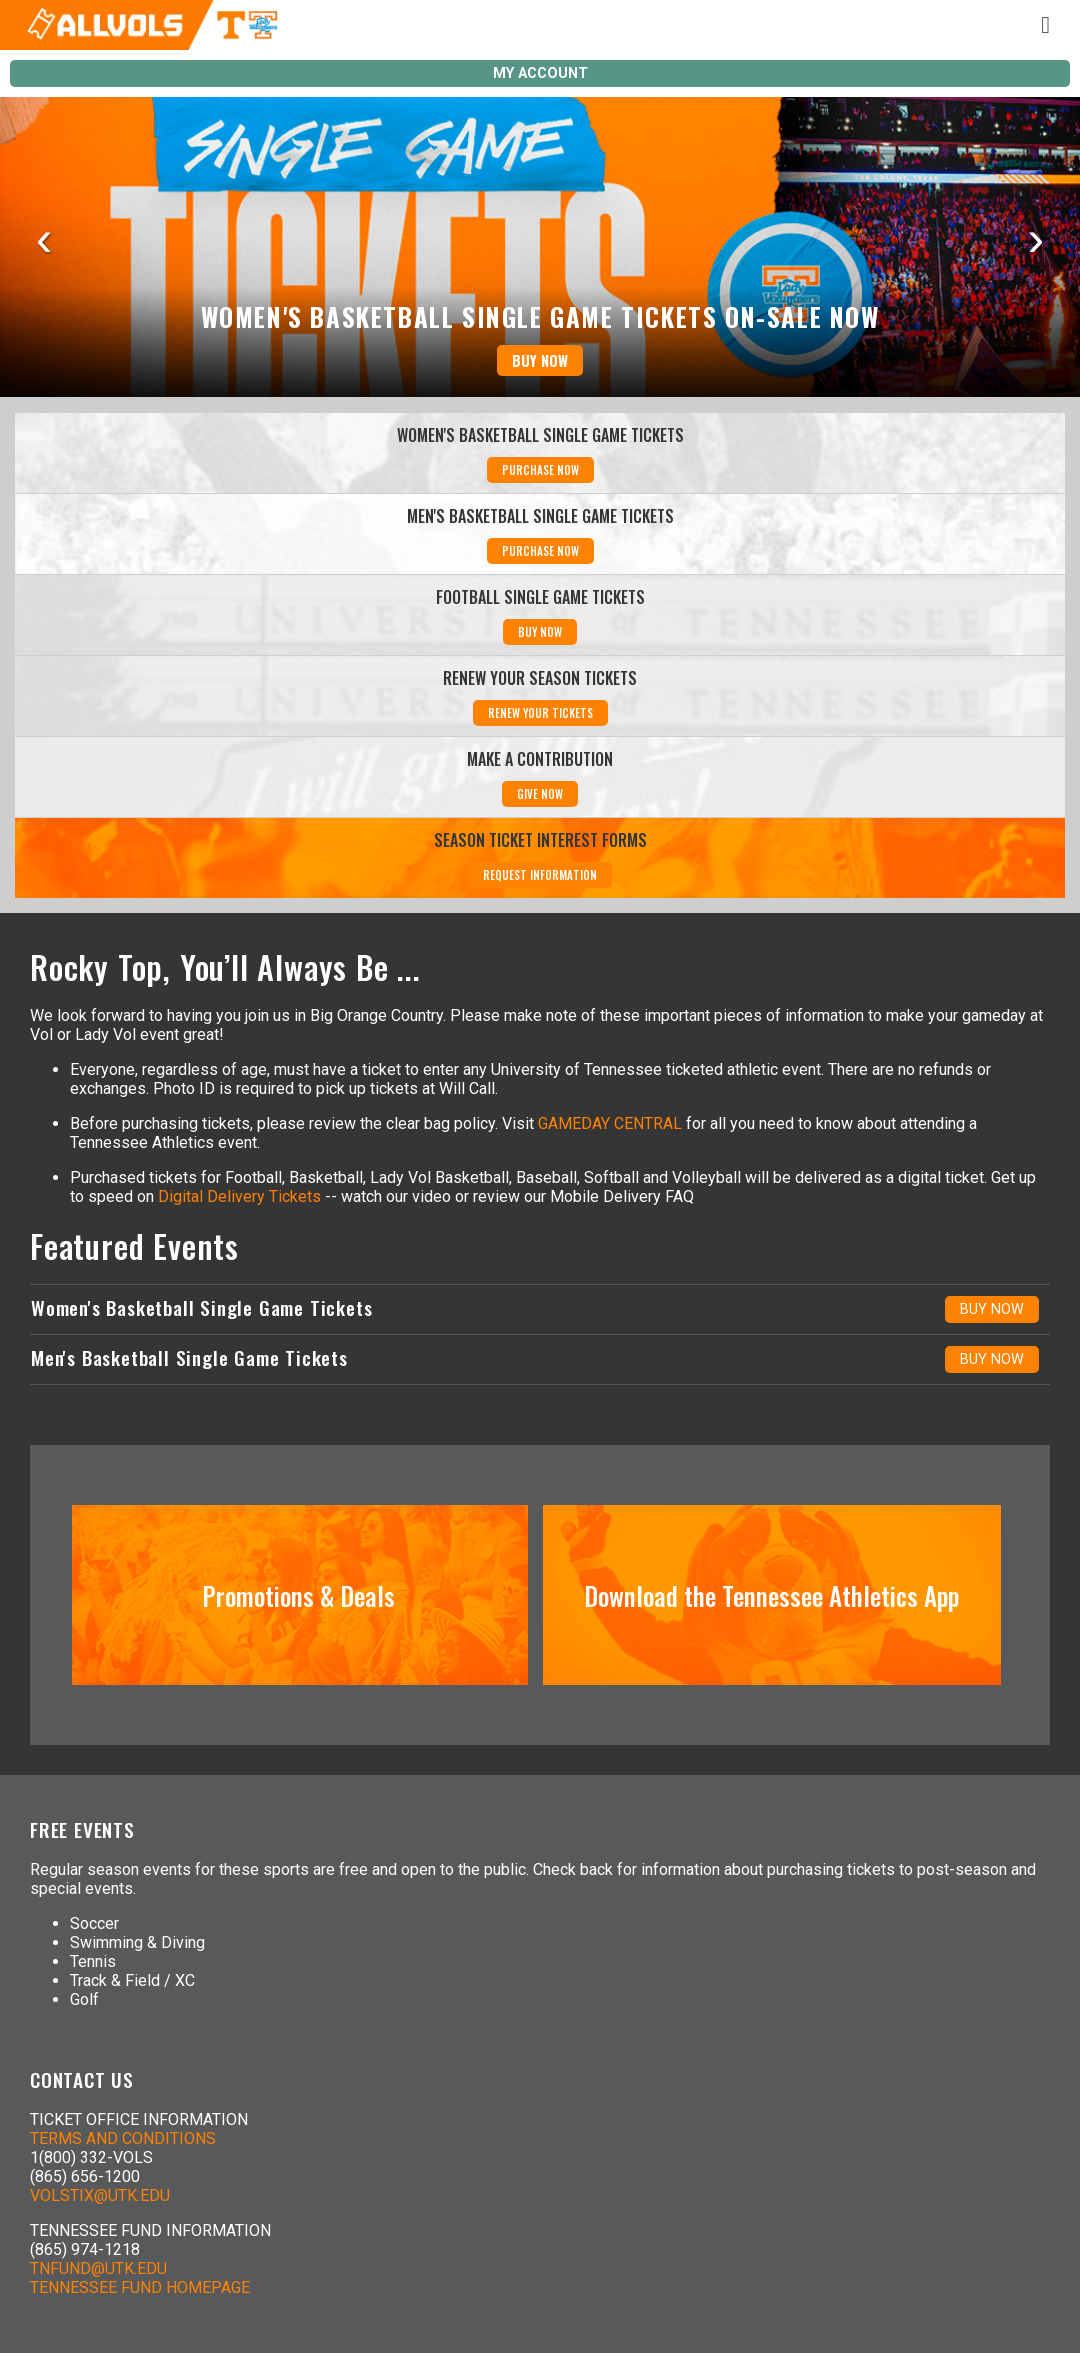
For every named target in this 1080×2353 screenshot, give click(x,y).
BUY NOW (540, 360)
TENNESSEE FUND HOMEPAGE (140, 2287)
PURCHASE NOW (540, 470)
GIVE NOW (540, 794)
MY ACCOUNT (540, 73)
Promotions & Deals (298, 1595)
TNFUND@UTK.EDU (98, 2268)
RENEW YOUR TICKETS (540, 713)
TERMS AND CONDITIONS (123, 2138)
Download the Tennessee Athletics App (771, 1595)
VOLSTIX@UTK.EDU (100, 2195)
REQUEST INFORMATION (540, 875)
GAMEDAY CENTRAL (610, 1123)
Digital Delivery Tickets (239, 1196)
